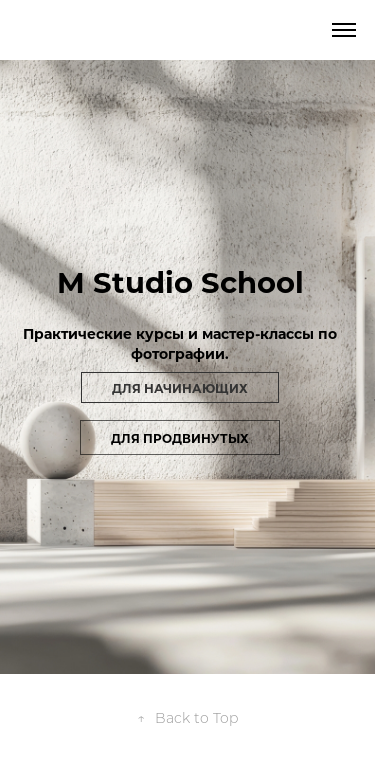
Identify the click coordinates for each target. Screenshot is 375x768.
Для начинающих (180, 388)
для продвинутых (180, 438)
